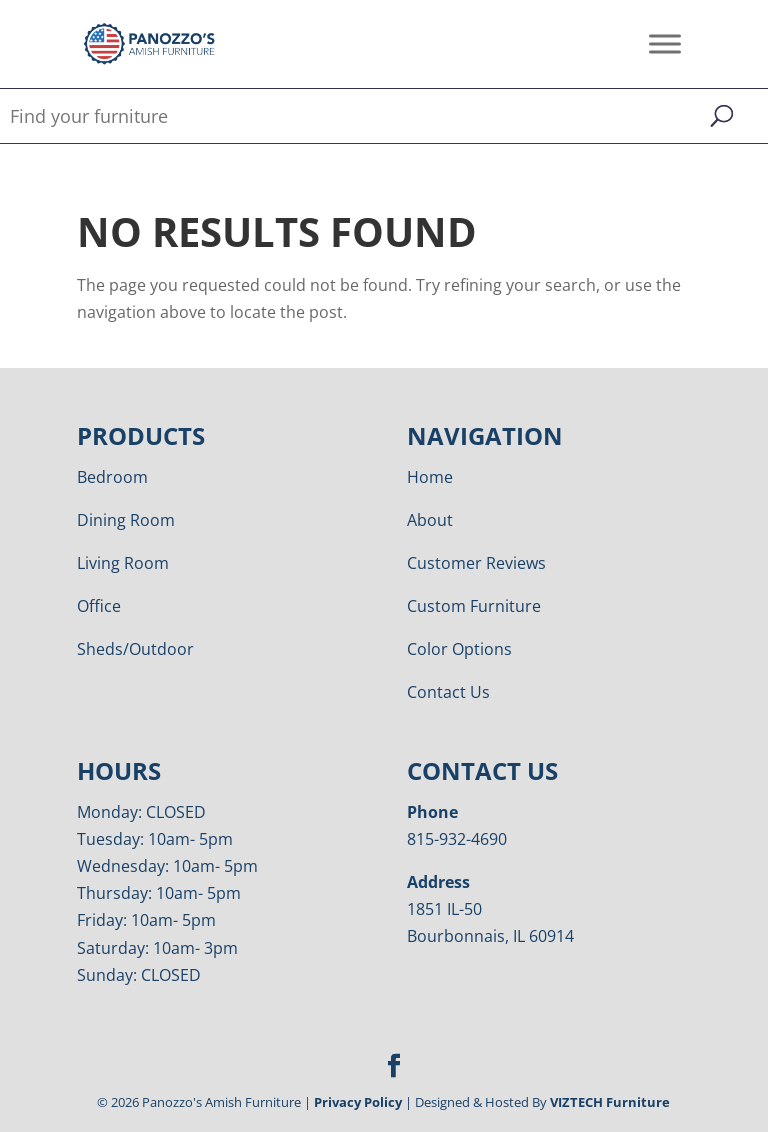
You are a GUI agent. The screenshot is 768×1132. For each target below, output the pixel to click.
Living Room (123, 563)
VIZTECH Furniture (610, 1102)
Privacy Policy (358, 1102)
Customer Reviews (476, 563)
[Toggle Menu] (665, 43)
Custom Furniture (474, 606)
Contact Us (448, 692)
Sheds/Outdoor (135, 649)
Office (99, 606)
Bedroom (112, 477)
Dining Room (126, 520)
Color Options (459, 649)
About (430, 520)
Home (430, 477)
